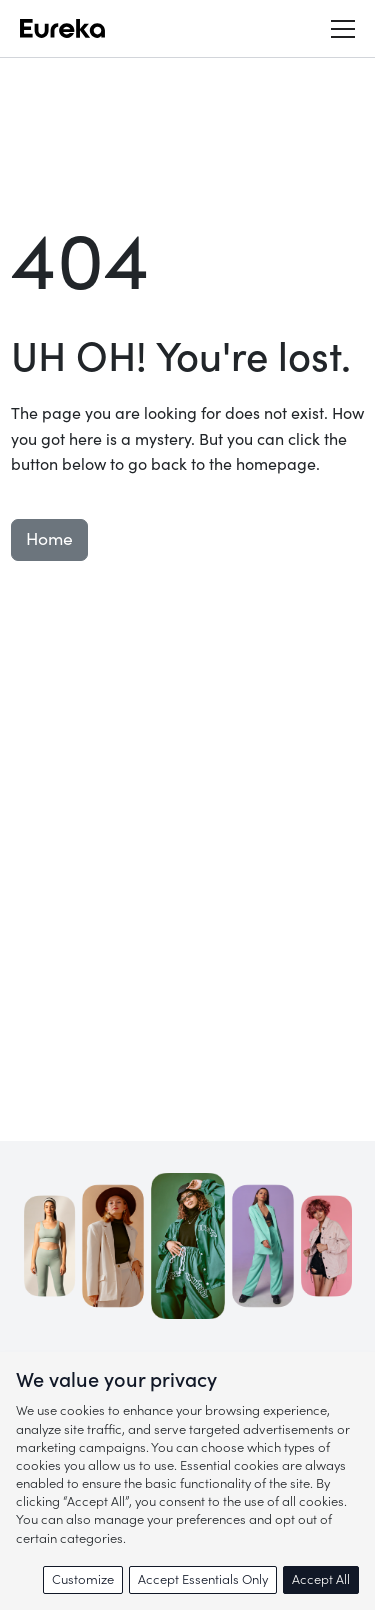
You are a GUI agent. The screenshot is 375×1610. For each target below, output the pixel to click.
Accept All (321, 1579)
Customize (83, 1579)
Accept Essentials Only (203, 1579)
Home (49, 539)
